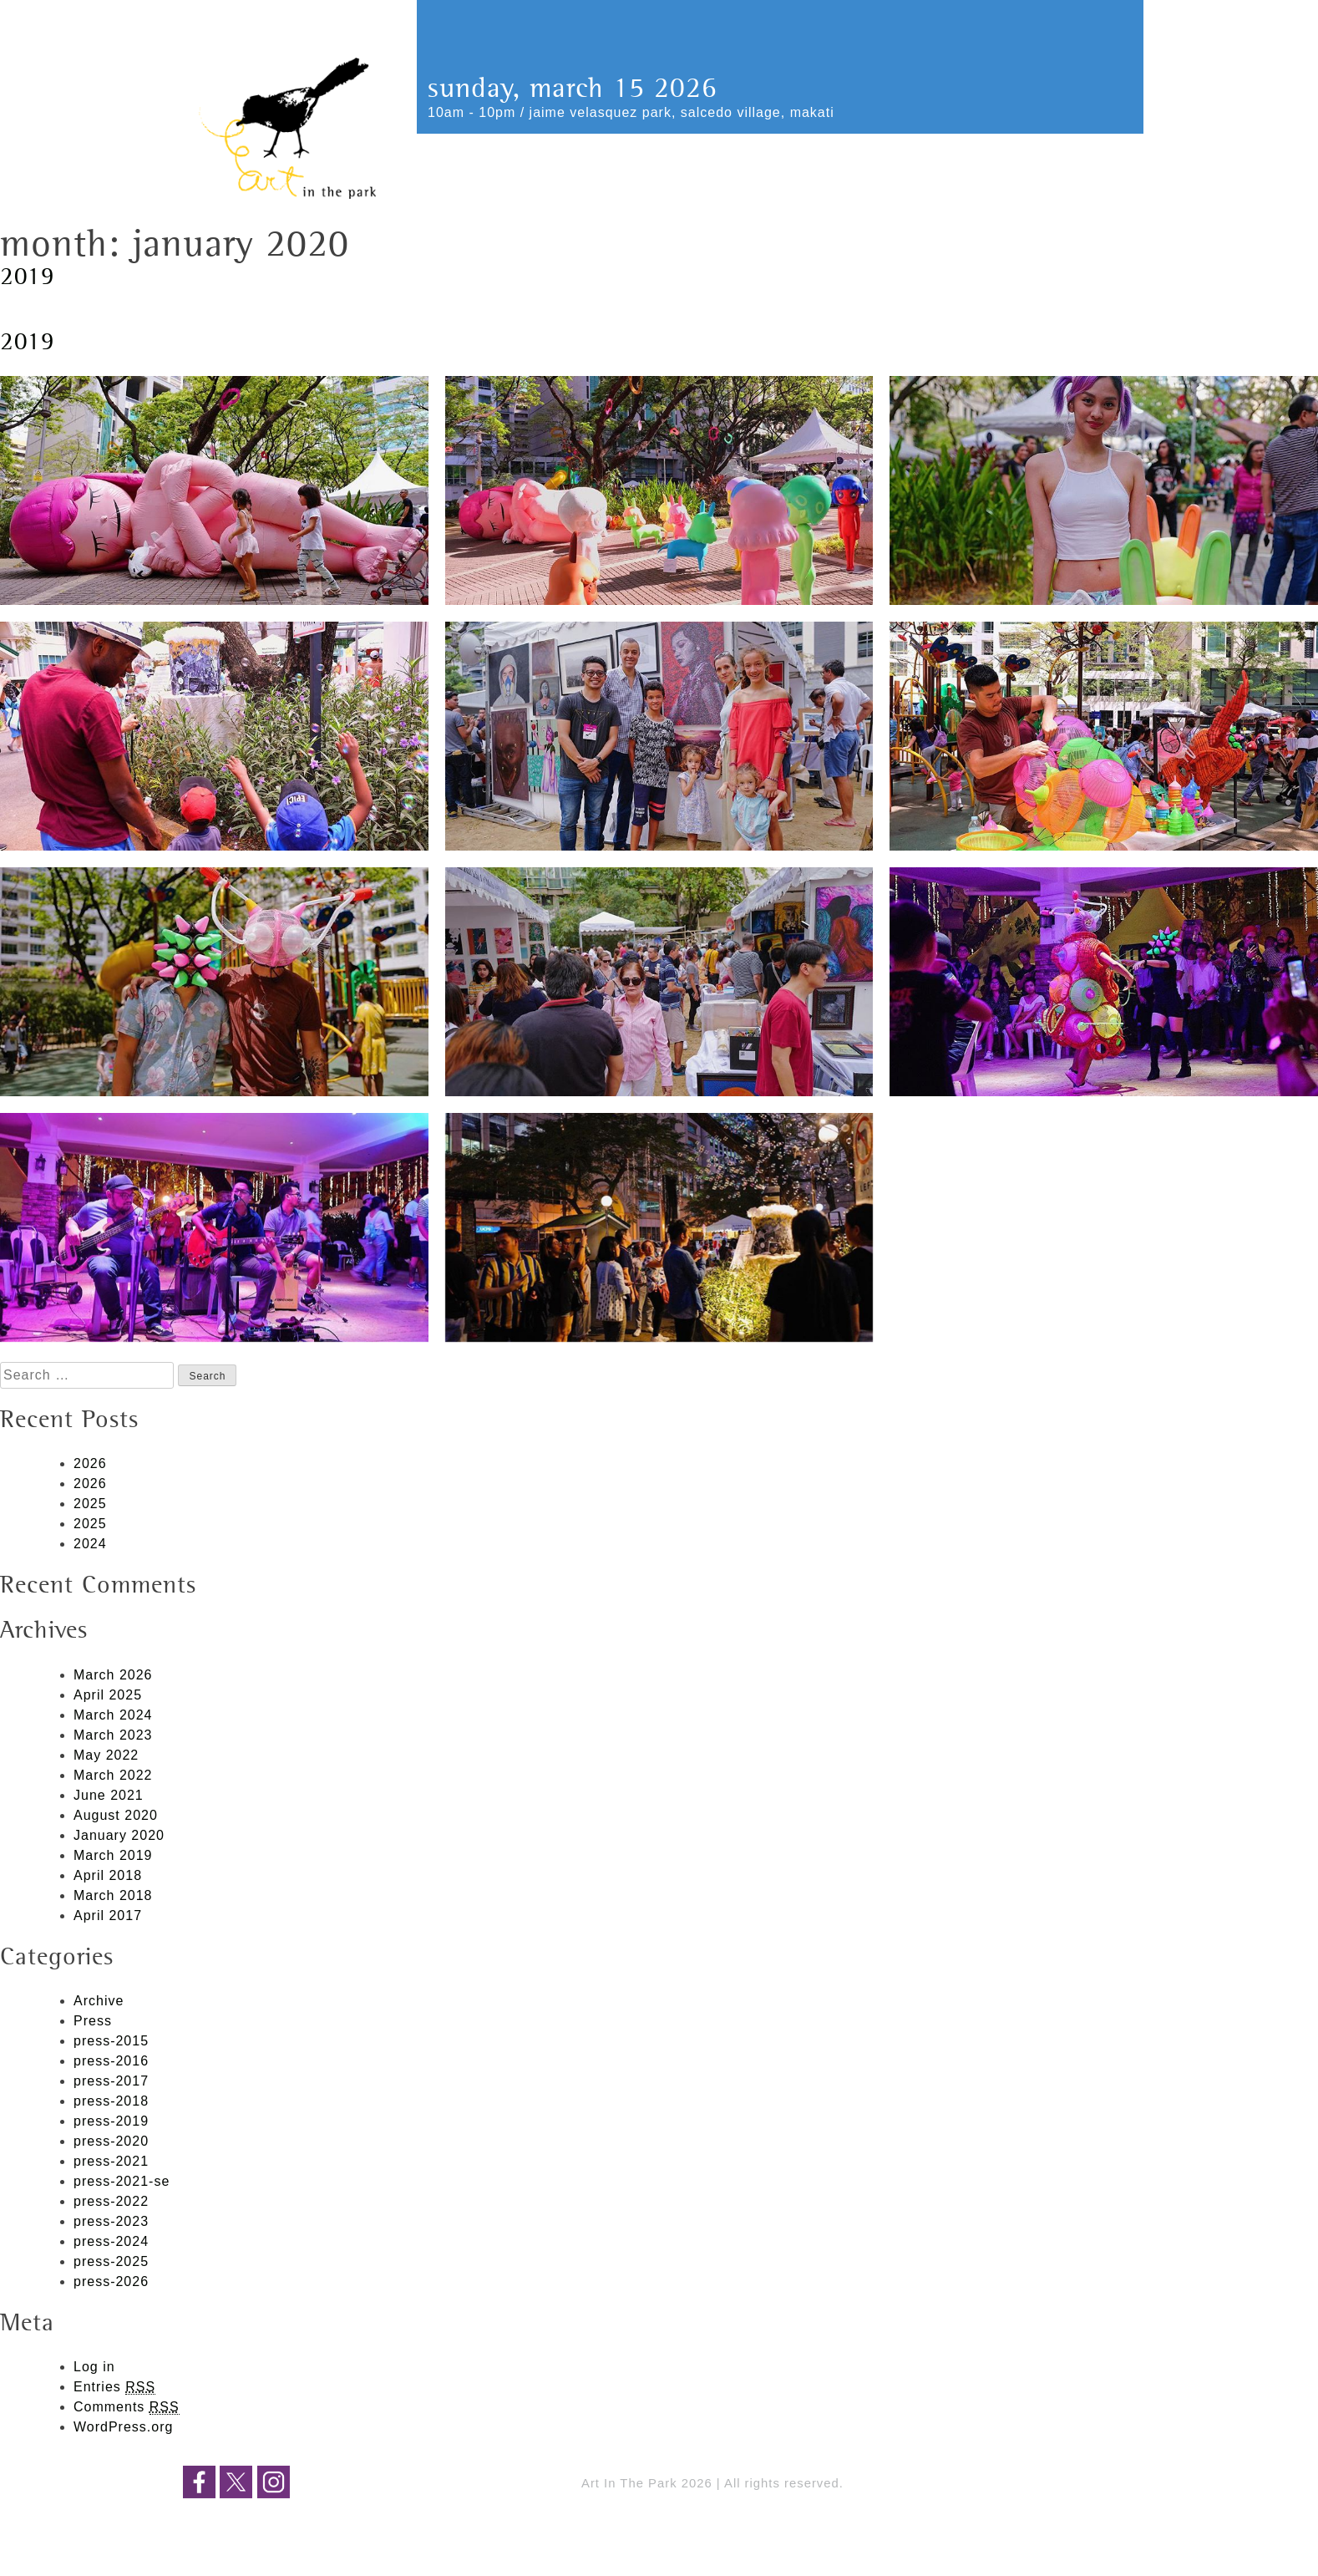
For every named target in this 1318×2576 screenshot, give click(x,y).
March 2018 (113, 1895)
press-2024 (111, 2241)
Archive (99, 2001)
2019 (27, 277)
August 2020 (116, 1815)
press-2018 (111, 2101)
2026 (90, 1463)
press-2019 (111, 2121)
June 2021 (109, 1795)
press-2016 (111, 2061)
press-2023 (111, 2221)
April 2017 (108, 1915)
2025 (90, 1503)
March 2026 (113, 1675)
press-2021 (111, 2161)
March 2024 (113, 1715)
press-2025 (111, 2261)
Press (93, 2021)
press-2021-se (122, 2181)
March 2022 (113, 1775)
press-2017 (111, 2081)
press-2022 (111, 2201)
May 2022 (106, 1755)
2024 (90, 1544)
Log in (94, 2367)
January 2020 (119, 1835)
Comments (127, 2407)
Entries (114, 2387)
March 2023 (113, 1735)
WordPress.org (123, 2427)
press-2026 (111, 2281)
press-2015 (111, 2041)
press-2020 (111, 2141)
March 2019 (113, 1855)
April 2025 (108, 1695)
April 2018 (108, 1875)
